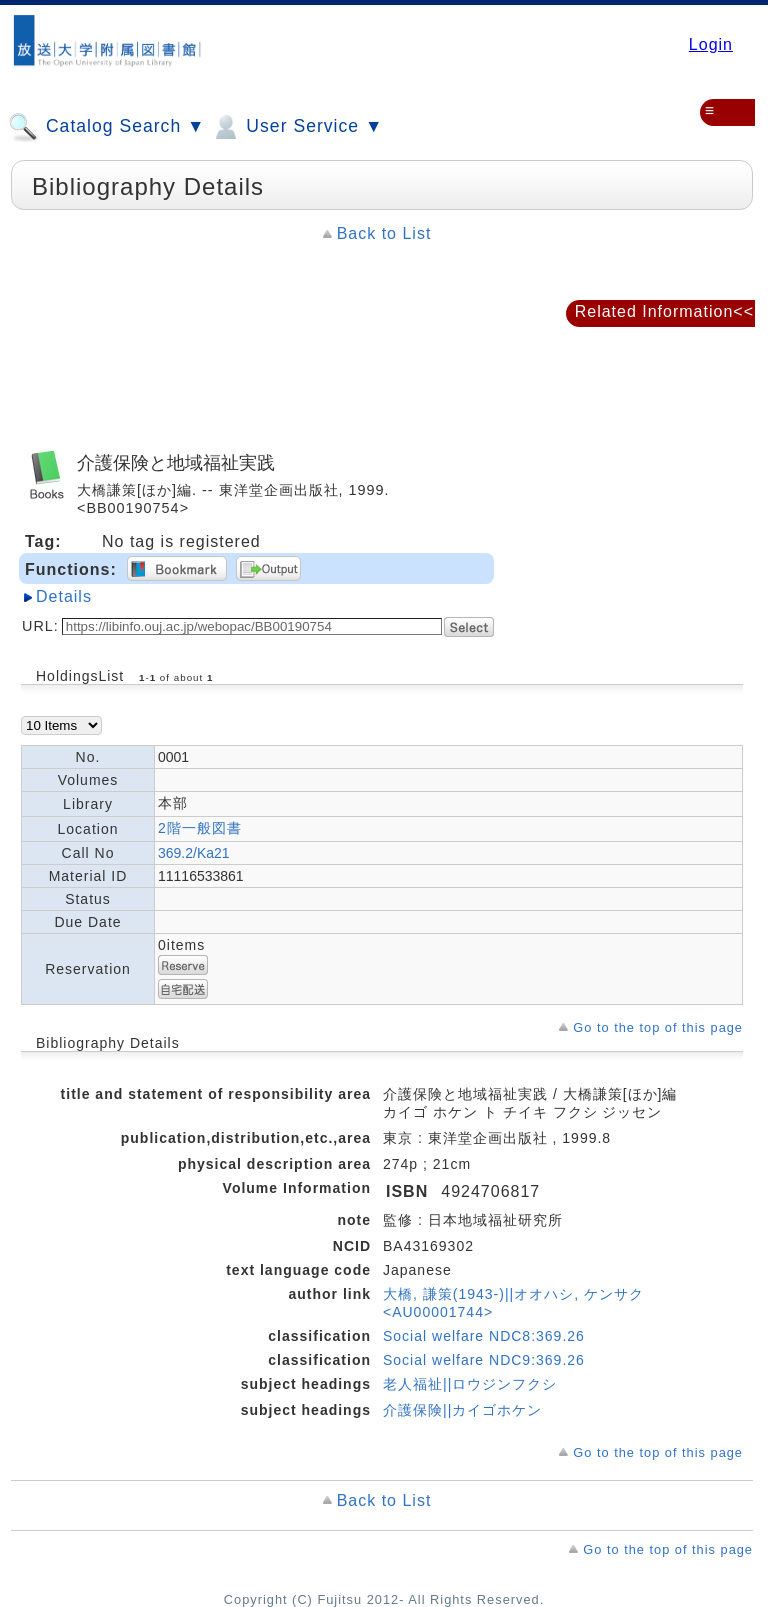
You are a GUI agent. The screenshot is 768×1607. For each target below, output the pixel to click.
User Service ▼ (296, 127)
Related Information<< (664, 311)
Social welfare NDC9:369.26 (484, 1360)
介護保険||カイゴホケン (462, 1410)
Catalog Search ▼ (106, 127)
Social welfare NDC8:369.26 (484, 1336)
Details (64, 596)
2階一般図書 (200, 828)
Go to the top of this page (658, 1027)
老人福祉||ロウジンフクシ (470, 1384)
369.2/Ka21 (194, 853)
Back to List (384, 233)
